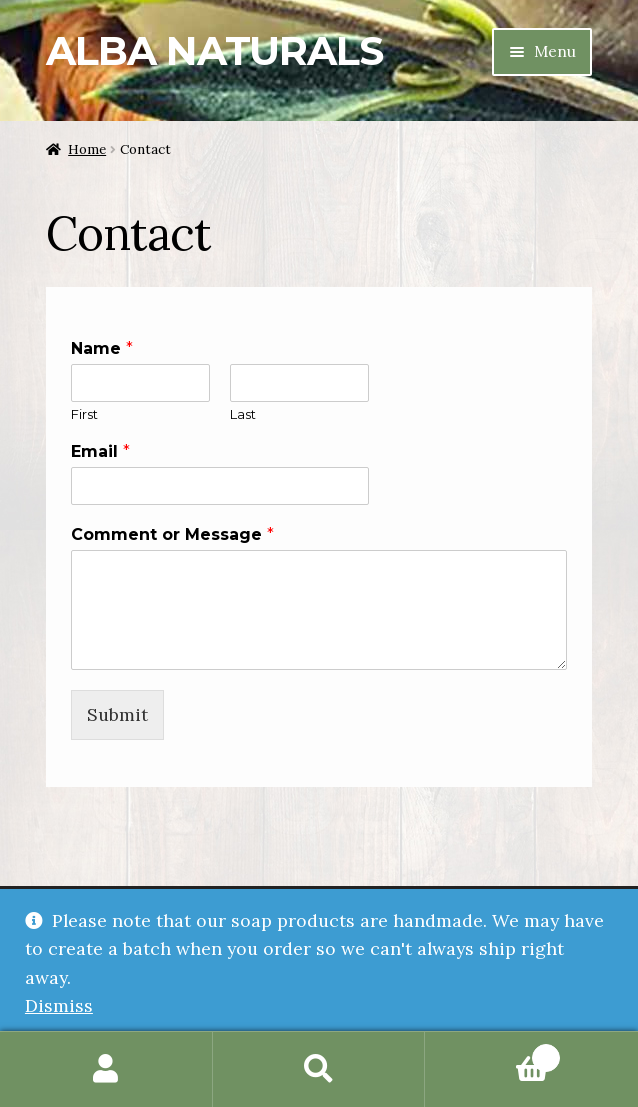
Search (319, 1069)
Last (243, 414)
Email (100, 451)
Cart (492, 1053)
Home (87, 149)
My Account (106, 1069)
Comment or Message (172, 534)
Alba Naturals (214, 51)
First (84, 414)
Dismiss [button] (59, 1005)
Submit (117, 714)
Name (102, 348)
